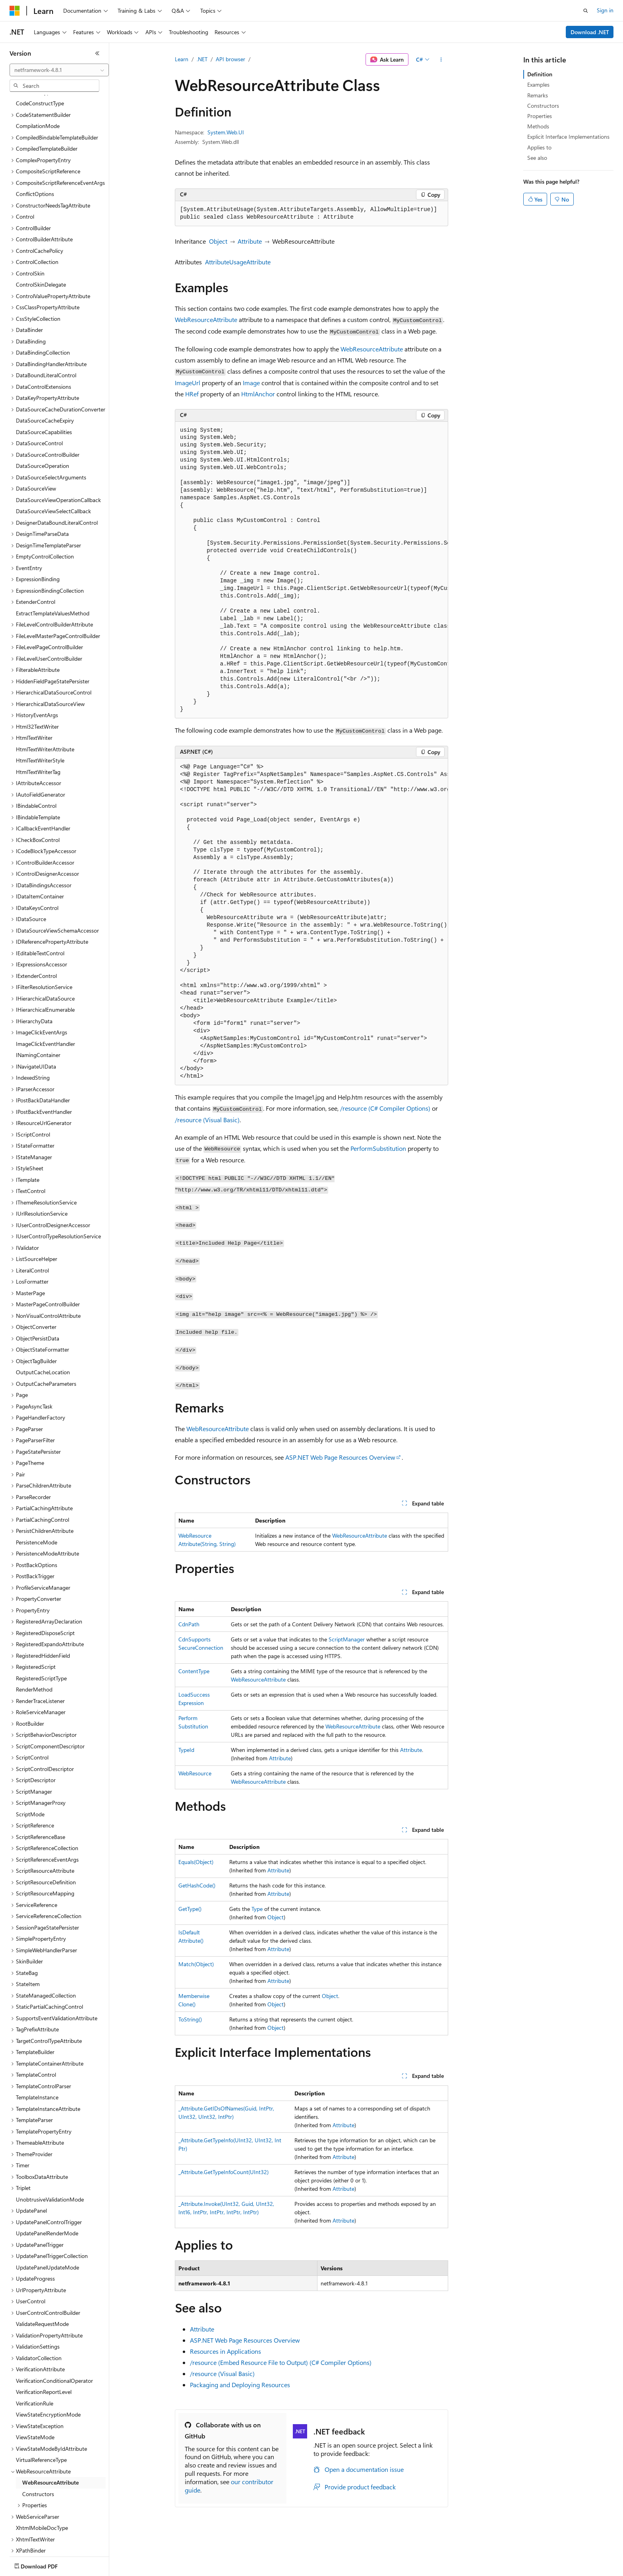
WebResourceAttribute (206, 319)
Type (257, 1909)
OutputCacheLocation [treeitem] (43, 1325)
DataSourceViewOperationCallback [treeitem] (58, 453)
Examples (538, 84)
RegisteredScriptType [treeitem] (41, 1631)
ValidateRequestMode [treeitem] (42, 2277)
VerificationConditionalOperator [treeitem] (54, 2334)
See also (537, 157)
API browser (230, 59)
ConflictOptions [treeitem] (35, 147)
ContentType (193, 1671)
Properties (539, 116)
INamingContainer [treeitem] (38, 1008)
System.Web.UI (225, 132)
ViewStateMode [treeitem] (35, 2390)
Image (251, 382)
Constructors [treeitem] (38, 2447)
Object (218, 241)
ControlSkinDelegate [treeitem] (41, 238)
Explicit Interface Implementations (568, 136)
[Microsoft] (15, 11)
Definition (539, 74)
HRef (192, 394)
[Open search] (586, 11)
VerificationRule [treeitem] (34, 2357)
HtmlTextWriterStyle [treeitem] (40, 714)
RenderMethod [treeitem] (34, 1643)
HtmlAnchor (258, 394)
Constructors (543, 105)
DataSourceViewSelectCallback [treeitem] (53, 464)
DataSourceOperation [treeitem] (42, 419)
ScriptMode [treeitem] (30, 1767)
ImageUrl (187, 382)
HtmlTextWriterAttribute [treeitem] (45, 702)
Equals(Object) (195, 1862)
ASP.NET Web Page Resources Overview (340, 1457)
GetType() (189, 1909)
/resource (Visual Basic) (207, 1119)
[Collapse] (97, 53)
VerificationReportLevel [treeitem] (44, 2345)
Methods (538, 126)
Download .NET (590, 32)
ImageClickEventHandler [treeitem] (45, 997)
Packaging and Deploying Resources (240, 2384)
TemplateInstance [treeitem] (37, 2050)
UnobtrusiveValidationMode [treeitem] (50, 2153)
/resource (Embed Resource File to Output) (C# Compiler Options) (280, 2362)
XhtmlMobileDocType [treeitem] (42, 2481)
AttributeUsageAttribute (238, 262)
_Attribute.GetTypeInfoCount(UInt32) (223, 2172)
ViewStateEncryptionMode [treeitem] (48, 2368)
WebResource (194, 1773)
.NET (202, 59)
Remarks (537, 95)
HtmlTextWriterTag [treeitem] (38, 725)
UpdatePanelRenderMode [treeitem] (47, 2186)
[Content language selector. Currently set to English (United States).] (46, 2564)
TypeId (186, 1750)
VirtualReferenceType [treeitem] (41, 2413)
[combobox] (59, 70)
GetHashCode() (196, 1885)
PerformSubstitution (378, 1148)
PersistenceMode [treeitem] (36, 1495)
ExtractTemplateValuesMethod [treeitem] (52, 566)
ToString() (190, 2019)
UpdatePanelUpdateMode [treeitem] (47, 2221)
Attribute (250, 241)
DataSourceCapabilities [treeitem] (44, 385)
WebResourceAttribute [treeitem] (50, 2436)
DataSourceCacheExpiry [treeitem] (45, 374)
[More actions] (441, 59)
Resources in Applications (225, 2351)
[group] (311, 570)
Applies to (539, 147)
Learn (181, 59)
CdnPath (188, 1624)
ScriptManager (347, 1639)
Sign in (605, 10)
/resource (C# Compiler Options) (385, 1108)
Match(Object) (196, 1964)
